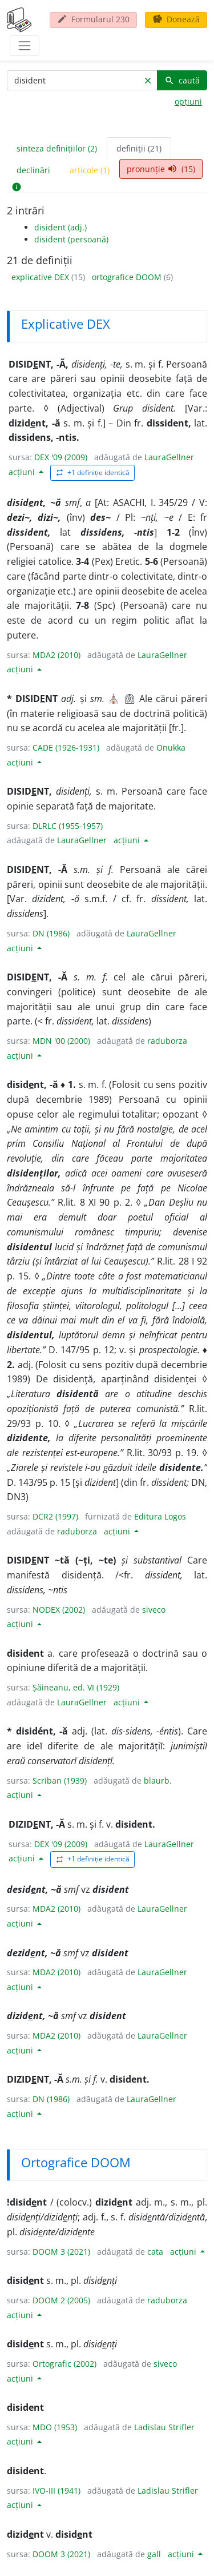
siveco (153, 1609)
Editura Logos (160, 1516)
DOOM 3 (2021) (61, 2251)
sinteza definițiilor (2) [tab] (57, 148)
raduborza (167, 1040)
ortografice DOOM (128, 277)
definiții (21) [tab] (138, 148)
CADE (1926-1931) (66, 747)
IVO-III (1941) (56, 2490)
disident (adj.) (60, 227)
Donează (176, 19)
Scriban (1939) (60, 1780)
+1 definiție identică (92, 472)
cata (155, 2251)
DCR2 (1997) (55, 1516)
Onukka (170, 747)
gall (154, 2554)
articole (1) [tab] (90, 170)
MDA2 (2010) (56, 654)
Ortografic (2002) (64, 2363)
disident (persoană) (71, 239)
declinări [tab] (33, 170)
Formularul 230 (93, 19)
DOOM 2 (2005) (61, 2300)
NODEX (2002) (59, 1609)
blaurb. (158, 1780)
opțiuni (188, 101)
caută (182, 80)
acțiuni (23, 471)
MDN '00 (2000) (61, 1040)
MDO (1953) (55, 2427)
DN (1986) (51, 933)
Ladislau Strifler (164, 2427)
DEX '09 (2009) (60, 457)
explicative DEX (41, 277)
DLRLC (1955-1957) (68, 825)
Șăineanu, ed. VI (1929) (76, 1687)
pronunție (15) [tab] (161, 169)
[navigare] (24, 45)
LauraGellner (169, 457)
